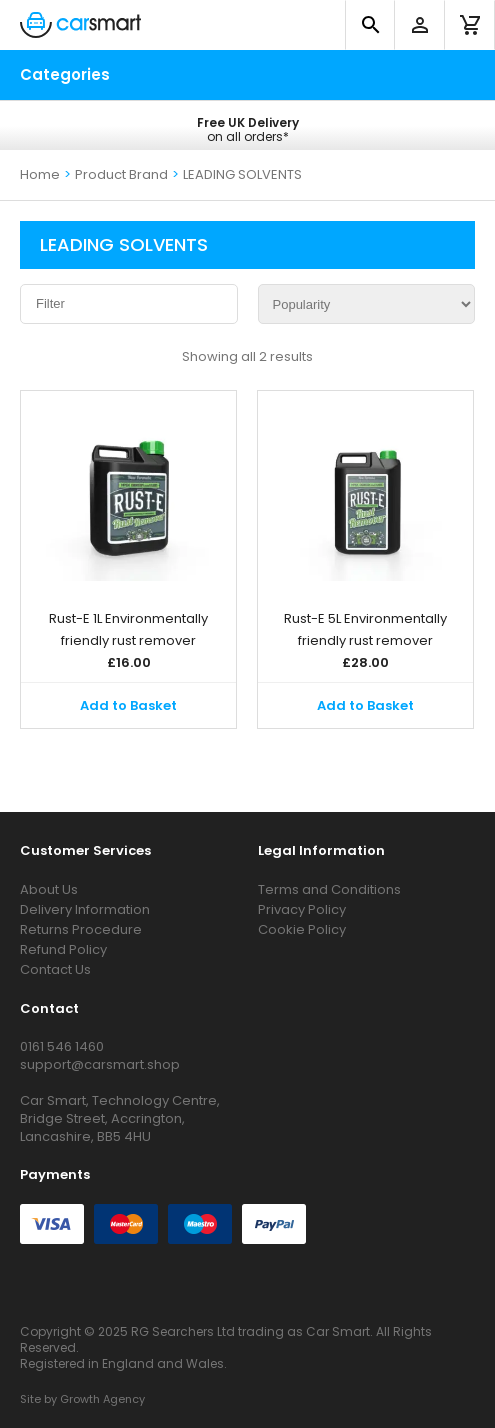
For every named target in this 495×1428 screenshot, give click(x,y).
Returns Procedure (81, 929)
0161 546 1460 (62, 1046)
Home (40, 174)
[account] (420, 25)
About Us (49, 889)
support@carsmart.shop (100, 1064)
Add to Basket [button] (128, 705)
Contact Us (55, 969)
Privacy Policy (302, 909)
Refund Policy (63, 949)
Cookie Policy (302, 929)
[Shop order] (367, 304)
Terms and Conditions (329, 889)
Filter (50, 303)
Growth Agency (102, 1399)
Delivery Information (85, 909)
